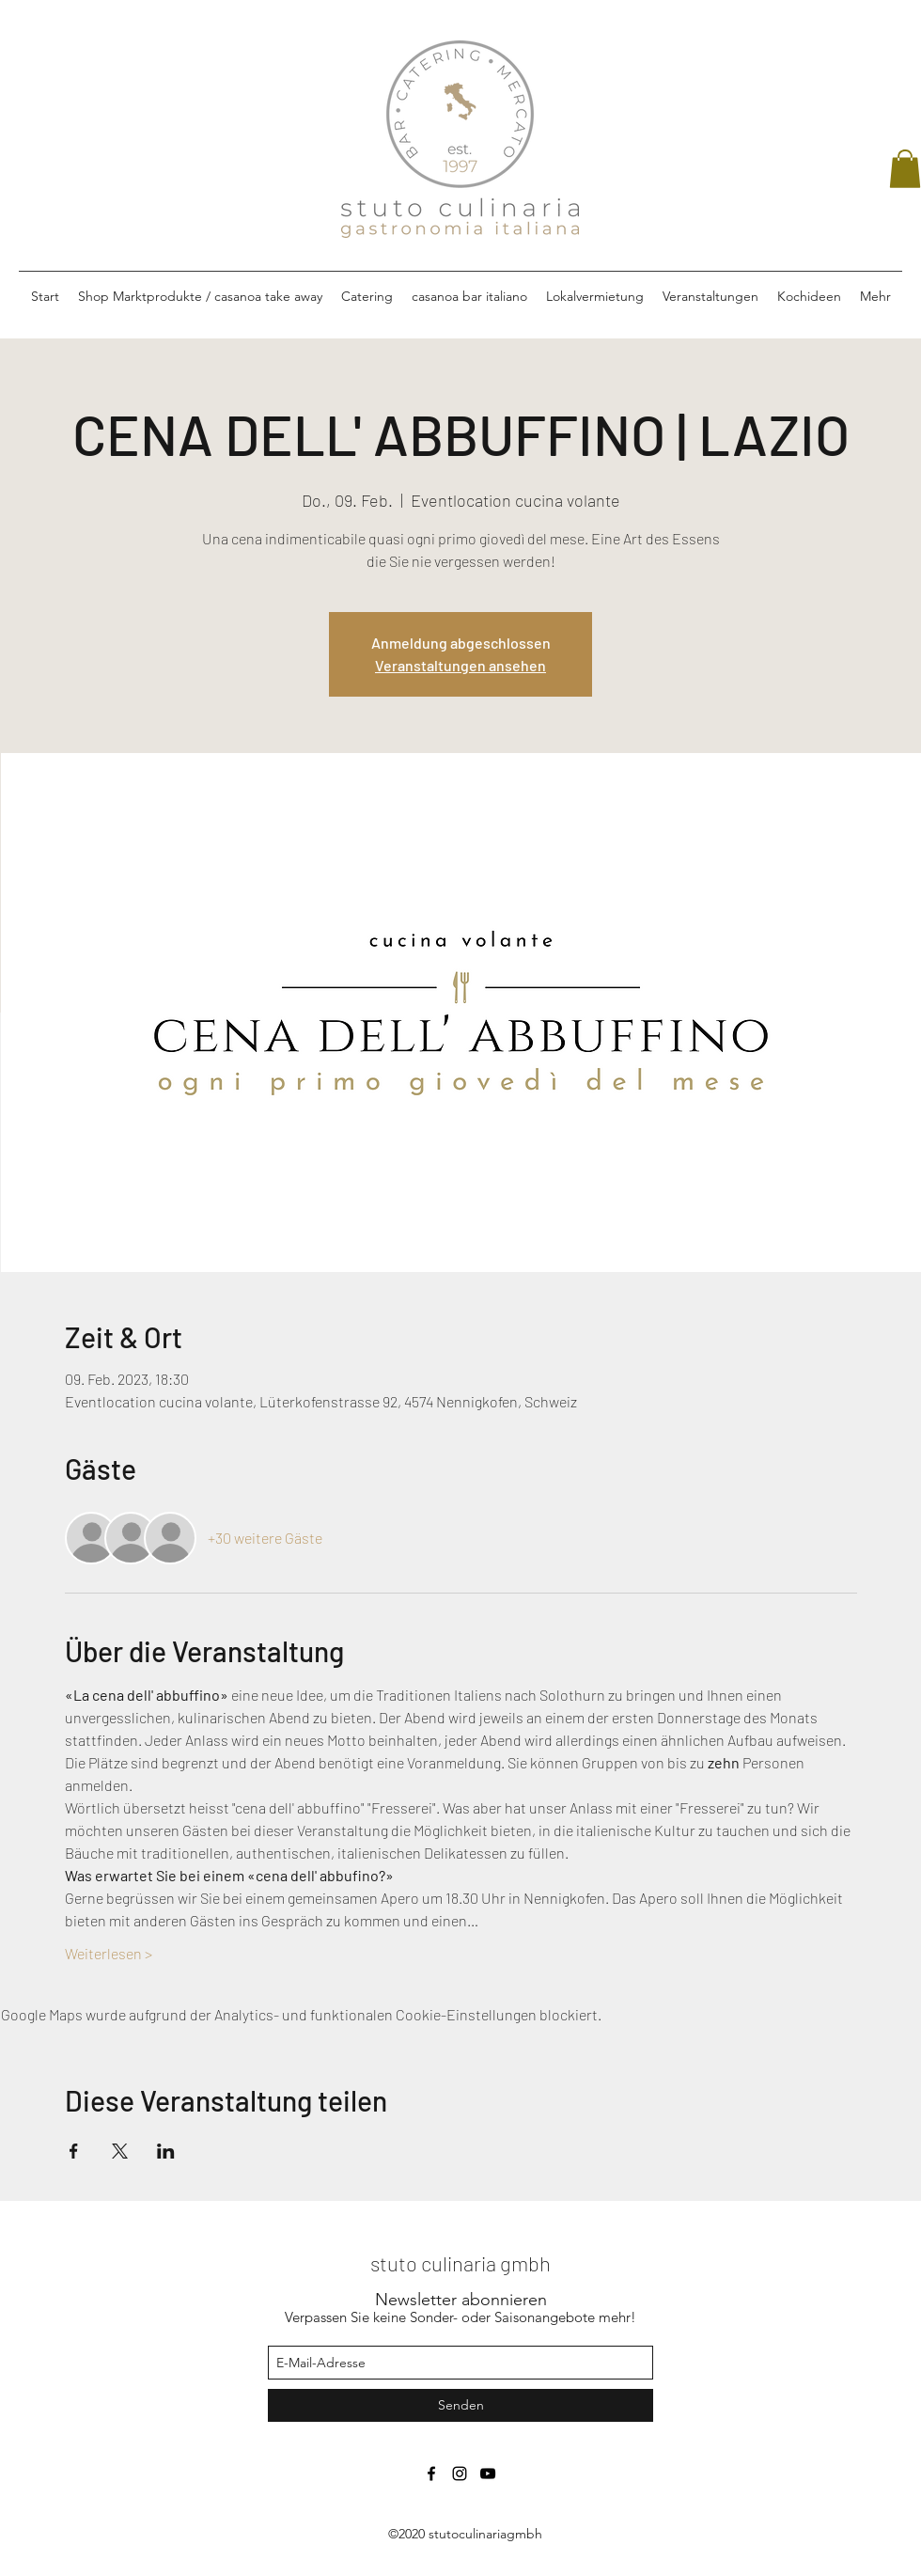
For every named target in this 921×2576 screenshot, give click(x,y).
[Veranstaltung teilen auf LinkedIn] (166, 2151)
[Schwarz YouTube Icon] (487, 2473)
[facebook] (431, 2473)
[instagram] (459, 2473)
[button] (905, 168)
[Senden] (460, 2405)
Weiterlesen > (108, 1953)
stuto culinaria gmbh (460, 2263)
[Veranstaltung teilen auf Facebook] (74, 2151)
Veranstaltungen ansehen (460, 665)
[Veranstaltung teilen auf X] (120, 2151)
